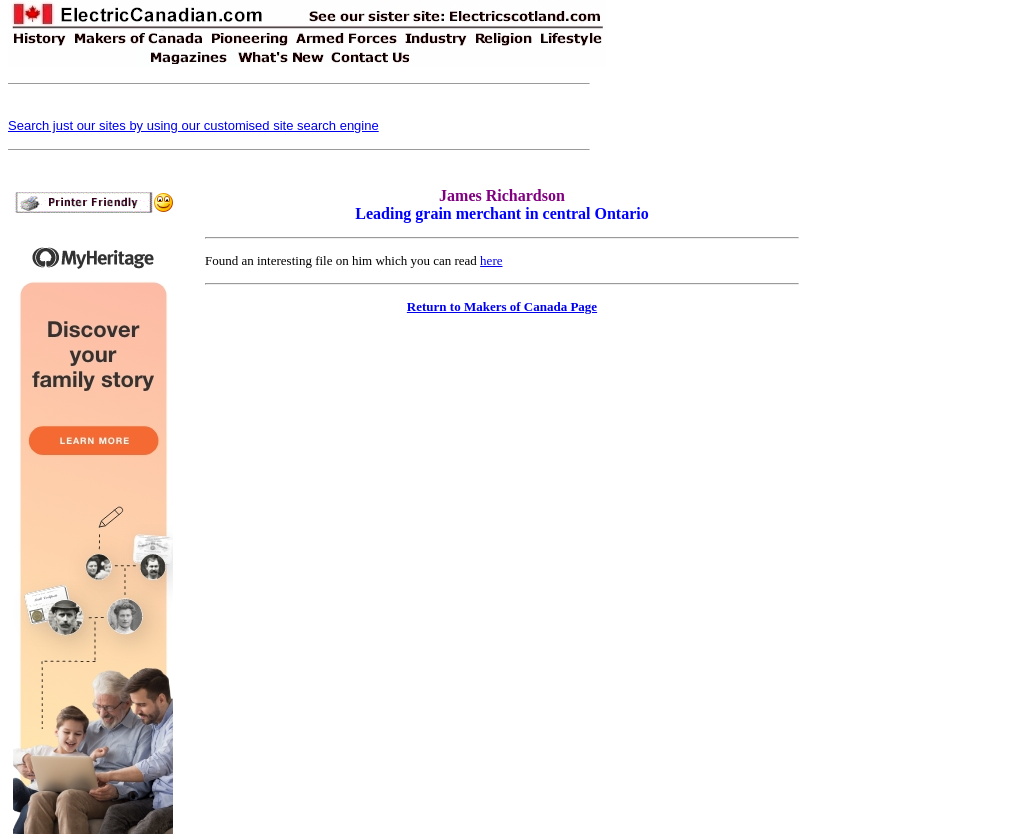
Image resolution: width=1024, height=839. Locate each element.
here (491, 260)
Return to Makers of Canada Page (502, 306)
